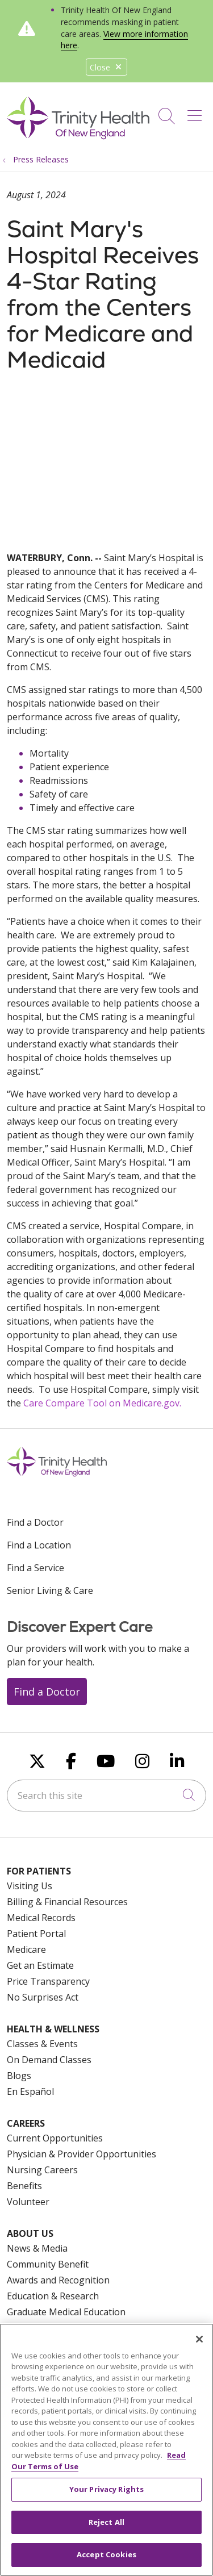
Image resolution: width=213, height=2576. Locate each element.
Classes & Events (42, 2044)
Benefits (24, 2186)
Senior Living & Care (50, 1590)
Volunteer (28, 2201)
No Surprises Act (42, 1997)
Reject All (106, 2523)
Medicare (26, 1949)
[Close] (199, 2340)
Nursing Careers (42, 2170)
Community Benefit (48, 2264)
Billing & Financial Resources (67, 1902)
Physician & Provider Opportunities (81, 2154)
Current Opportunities (55, 2138)
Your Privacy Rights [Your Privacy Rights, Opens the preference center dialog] (106, 2490)
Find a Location (39, 1545)
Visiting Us (29, 1886)
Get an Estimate (40, 1965)
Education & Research (53, 2296)
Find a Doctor (35, 1522)
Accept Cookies (106, 2556)
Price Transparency (48, 1981)
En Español (30, 2091)
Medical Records (41, 1917)
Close (106, 67)
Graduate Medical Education (66, 2312)
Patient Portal (36, 1933)
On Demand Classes (49, 2059)
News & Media (37, 2248)
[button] (196, 111)
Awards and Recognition (58, 2280)
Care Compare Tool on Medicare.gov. (102, 1403)
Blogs (19, 2075)
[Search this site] (106, 1795)
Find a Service (35, 1568)
